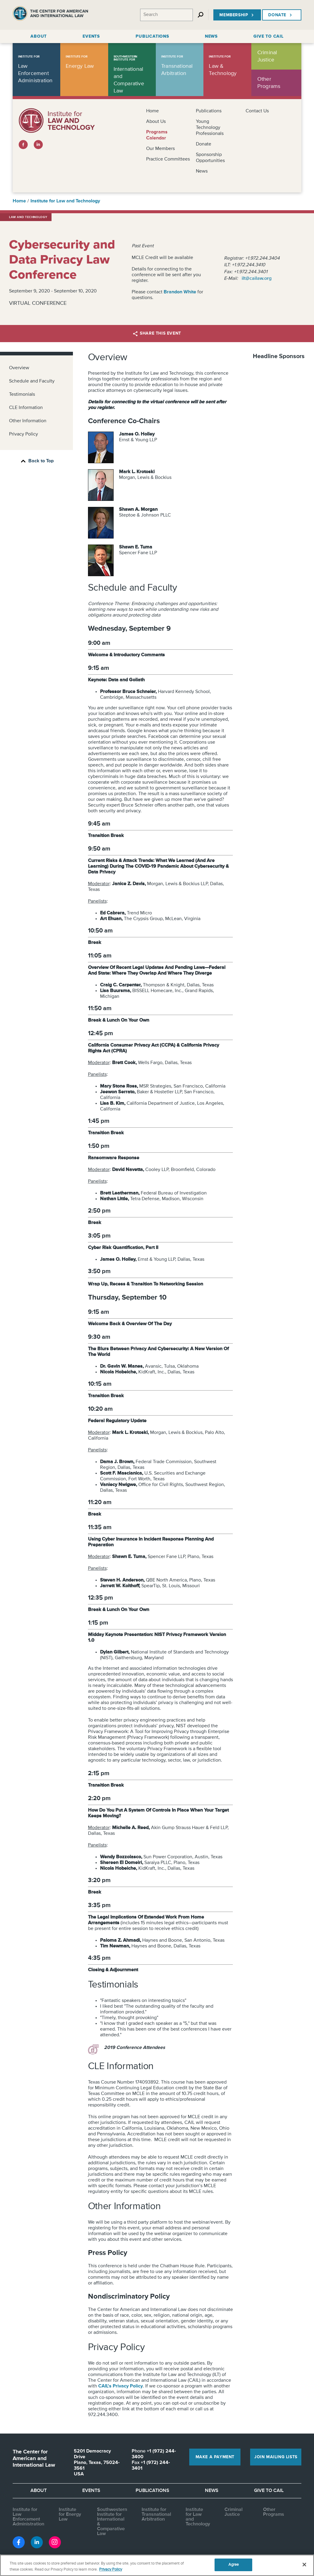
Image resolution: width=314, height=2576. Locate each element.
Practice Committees (168, 159)
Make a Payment (215, 2457)
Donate (280, 15)
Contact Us (257, 111)
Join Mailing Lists (275, 2457)
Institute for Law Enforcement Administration (28, 2517)
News (202, 171)
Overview (19, 368)
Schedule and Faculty (32, 381)
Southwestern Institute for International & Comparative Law (112, 2521)
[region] (157, 2565)
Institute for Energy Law (70, 2514)
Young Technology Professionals (210, 127)
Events (91, 2490)
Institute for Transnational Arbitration (156, 2514)
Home (152, 111)
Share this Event (157, 333)
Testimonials (22, 394)
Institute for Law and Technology (65, 201)
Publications (208, 111)
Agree (233, 2565)
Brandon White (180, 292)
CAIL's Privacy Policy (120, 2386)
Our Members (160, 148)
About (38, 2490)
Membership (237, 15)
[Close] (304, 2564)
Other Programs (273, 2512)
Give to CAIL (269, 2490)
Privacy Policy (23, 434)
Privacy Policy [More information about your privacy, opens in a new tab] (110, 2569)
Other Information (27, 421)
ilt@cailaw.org (257, 278)
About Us (156, 121)
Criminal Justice (234, 2512)
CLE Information (26, 407)
